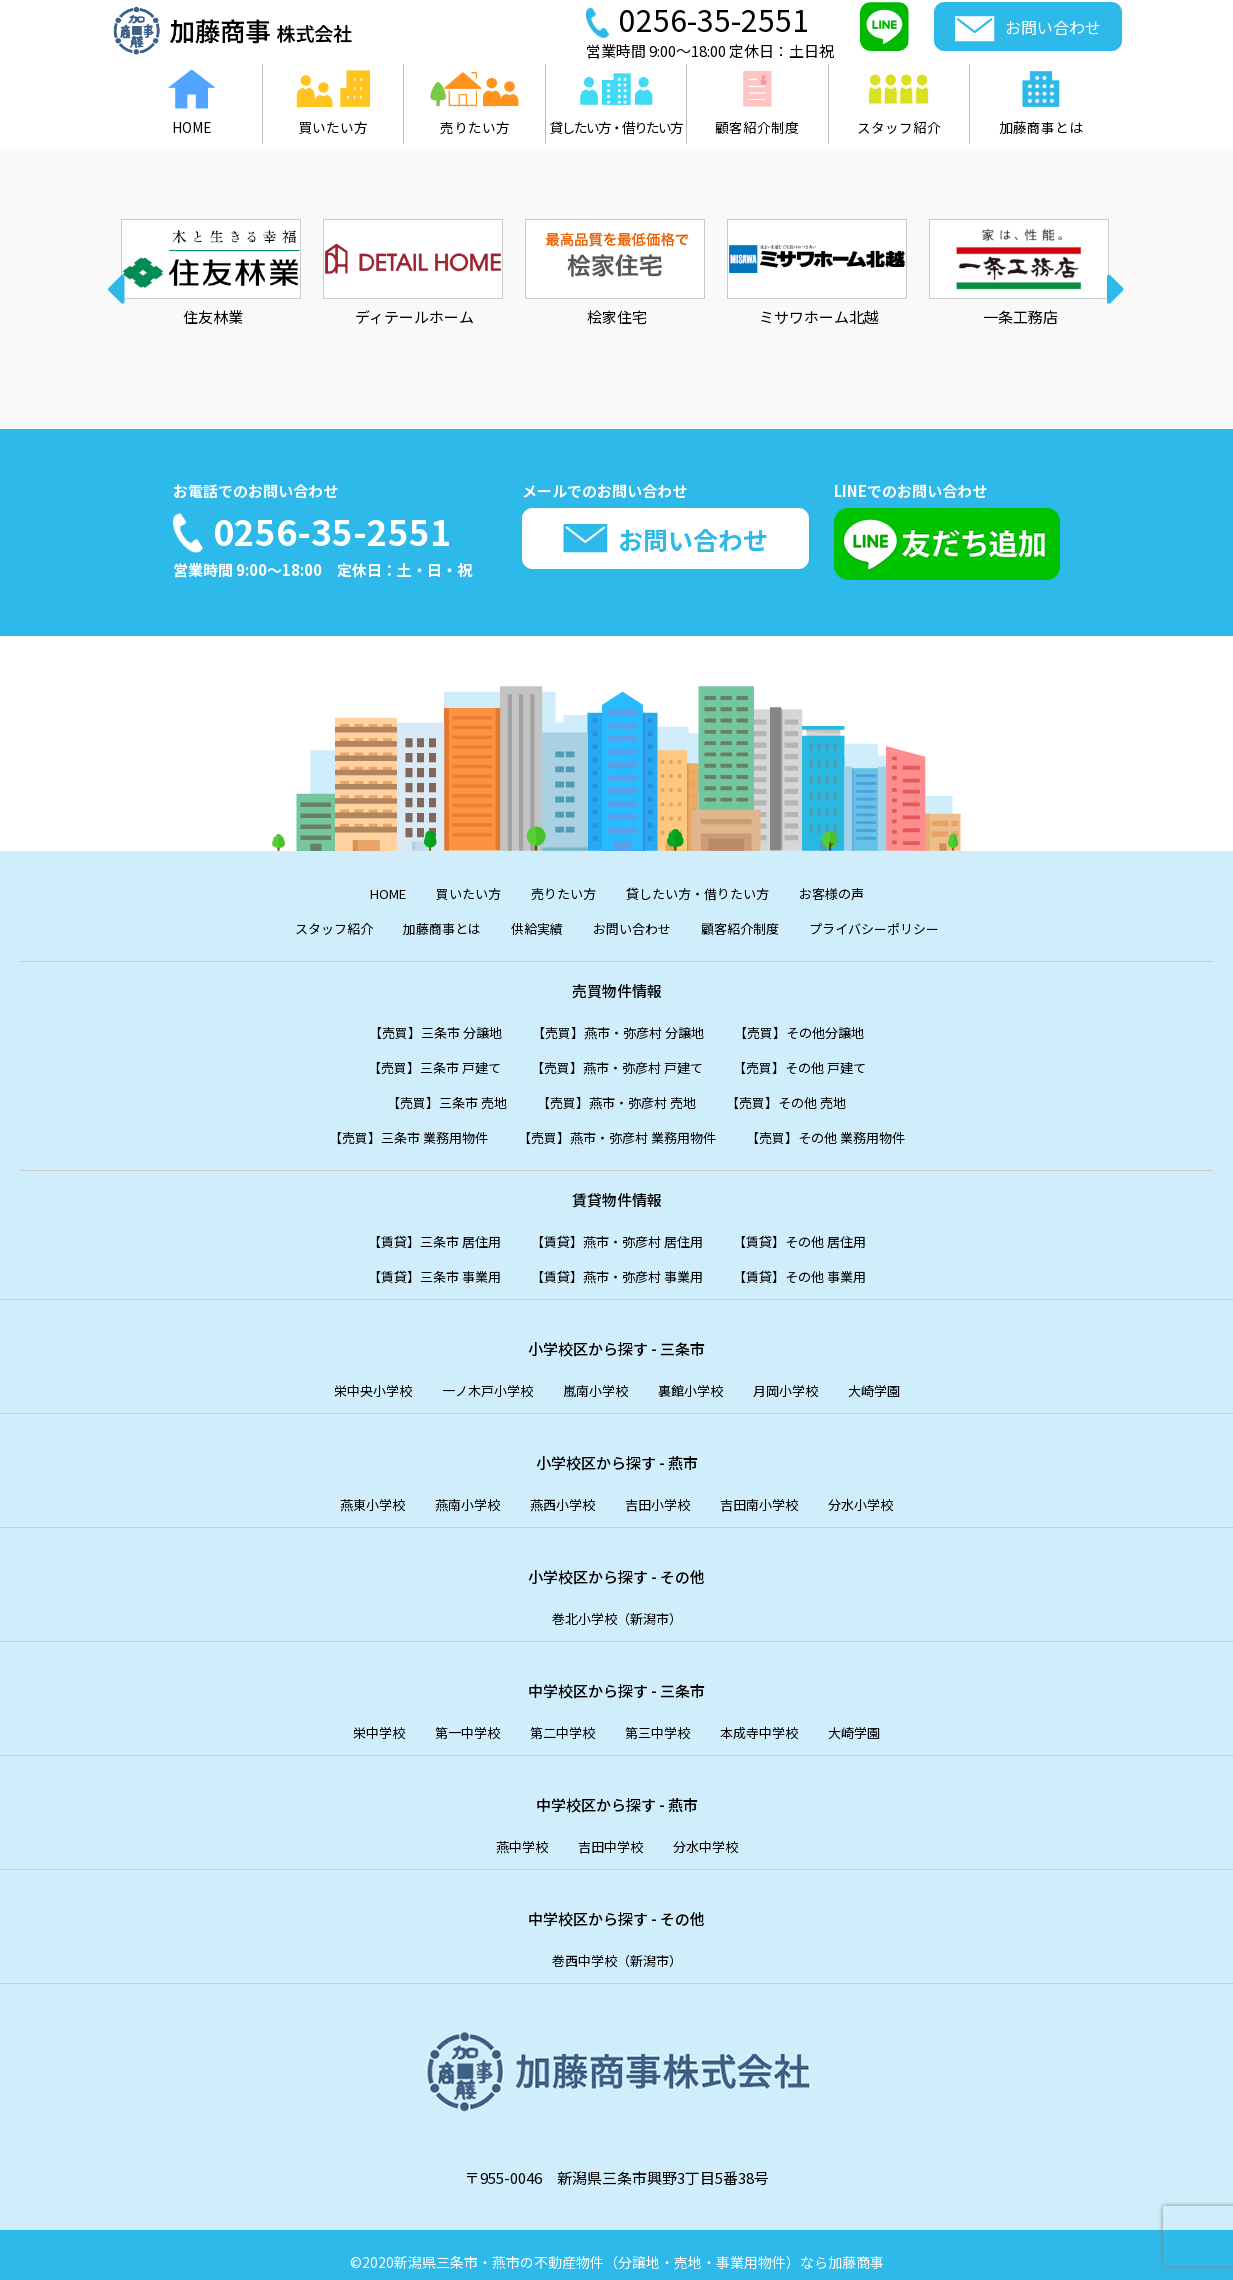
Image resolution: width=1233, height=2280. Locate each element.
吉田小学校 (661, 1494)
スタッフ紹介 (302, 926)
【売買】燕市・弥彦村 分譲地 (618, 1029)
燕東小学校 (346, 1494)
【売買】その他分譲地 (822, 1029)
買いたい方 (451, 892)
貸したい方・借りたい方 (706, 892)
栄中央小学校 (347, 1381)
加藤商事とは (422, 926)
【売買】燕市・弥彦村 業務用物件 (617, 1131)
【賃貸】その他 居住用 (822, 1234)
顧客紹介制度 (752, 926)
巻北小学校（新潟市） (617, 1607)
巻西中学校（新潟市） (617, 1946)
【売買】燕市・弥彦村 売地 (616, 1097)
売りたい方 (556, 892)
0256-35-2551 (343, 531)
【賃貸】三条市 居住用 (411, 1234)
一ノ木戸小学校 (474, 1381)
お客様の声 (856, 892)
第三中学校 (661, 1720)
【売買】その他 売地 (807, 1097)
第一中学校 (451, 1720)
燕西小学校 (556, 1494)
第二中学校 (556, 1720)
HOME (361, 892)
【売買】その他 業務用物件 (852, 1131)
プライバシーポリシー (902, 926)
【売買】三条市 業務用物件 (381, 1131)
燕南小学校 (451, 1494)
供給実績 (527, 926)
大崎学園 (902, 1381)
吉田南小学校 (774, 1494)
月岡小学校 (804, 1381)
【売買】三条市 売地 (426, 1097)
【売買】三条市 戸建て (411, 1063)
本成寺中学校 (774, 1720)
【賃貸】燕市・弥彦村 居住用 (617, 1234)
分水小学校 (886, 1494)
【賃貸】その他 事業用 (822, 1268)
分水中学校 (714, 1833)
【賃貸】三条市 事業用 (411, 1268)
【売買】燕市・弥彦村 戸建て (617, 1063)
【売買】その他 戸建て (822, 1063)
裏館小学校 (699, 1381)
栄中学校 (354, 1720)
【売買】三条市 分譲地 (412, 1029)
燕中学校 (512, 1833)
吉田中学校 (609, 1833)
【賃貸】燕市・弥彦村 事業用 (617, 1268)
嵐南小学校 (594, 1381)
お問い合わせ (632, 926)
